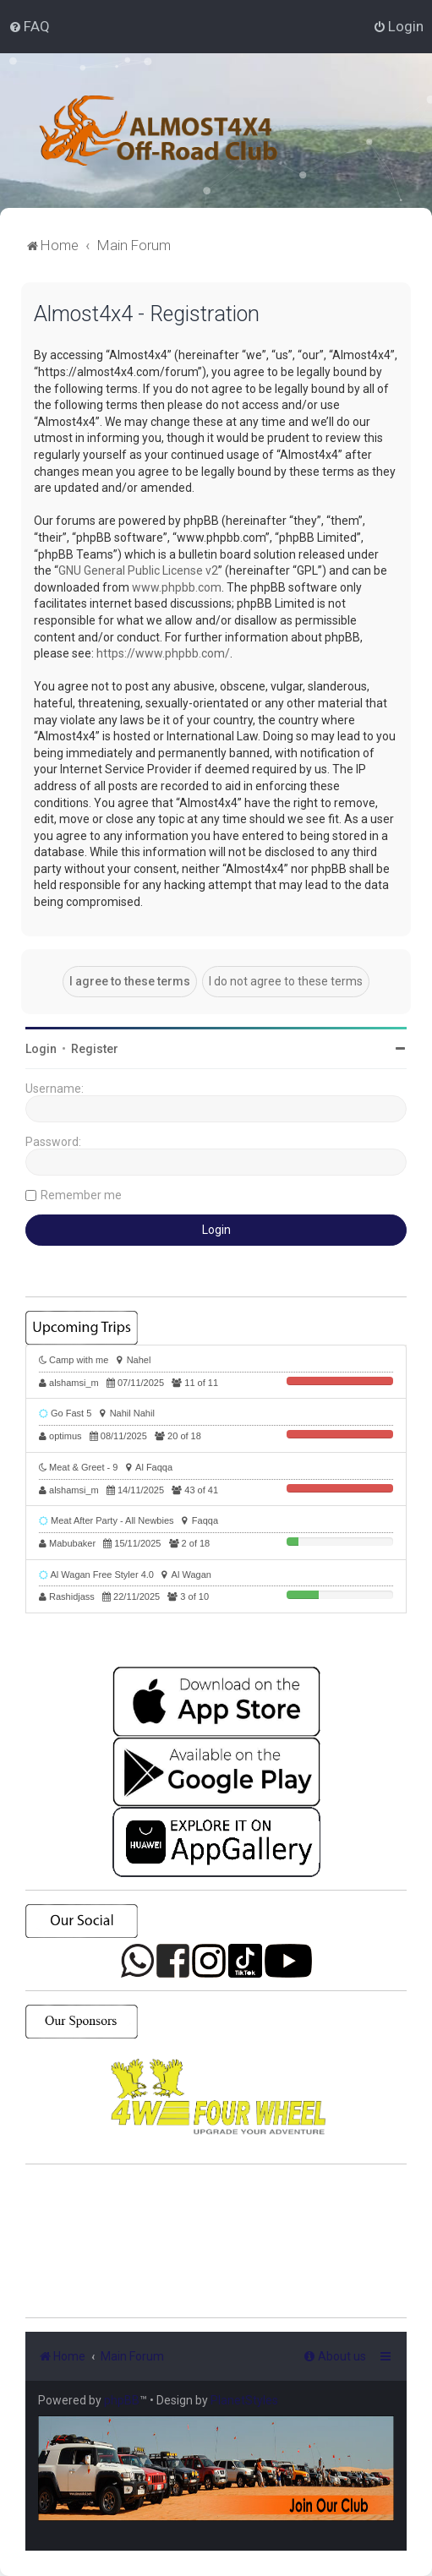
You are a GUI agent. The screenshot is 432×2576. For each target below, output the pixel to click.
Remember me (81, 1195)
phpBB (121, 2400)
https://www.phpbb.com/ (163, 653)
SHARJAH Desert (216, 2241)
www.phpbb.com (176, 587)
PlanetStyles (244, 2400)
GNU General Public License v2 (138, 570)
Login (41, 1049)
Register (94, 1049)
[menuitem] (29, 26)
